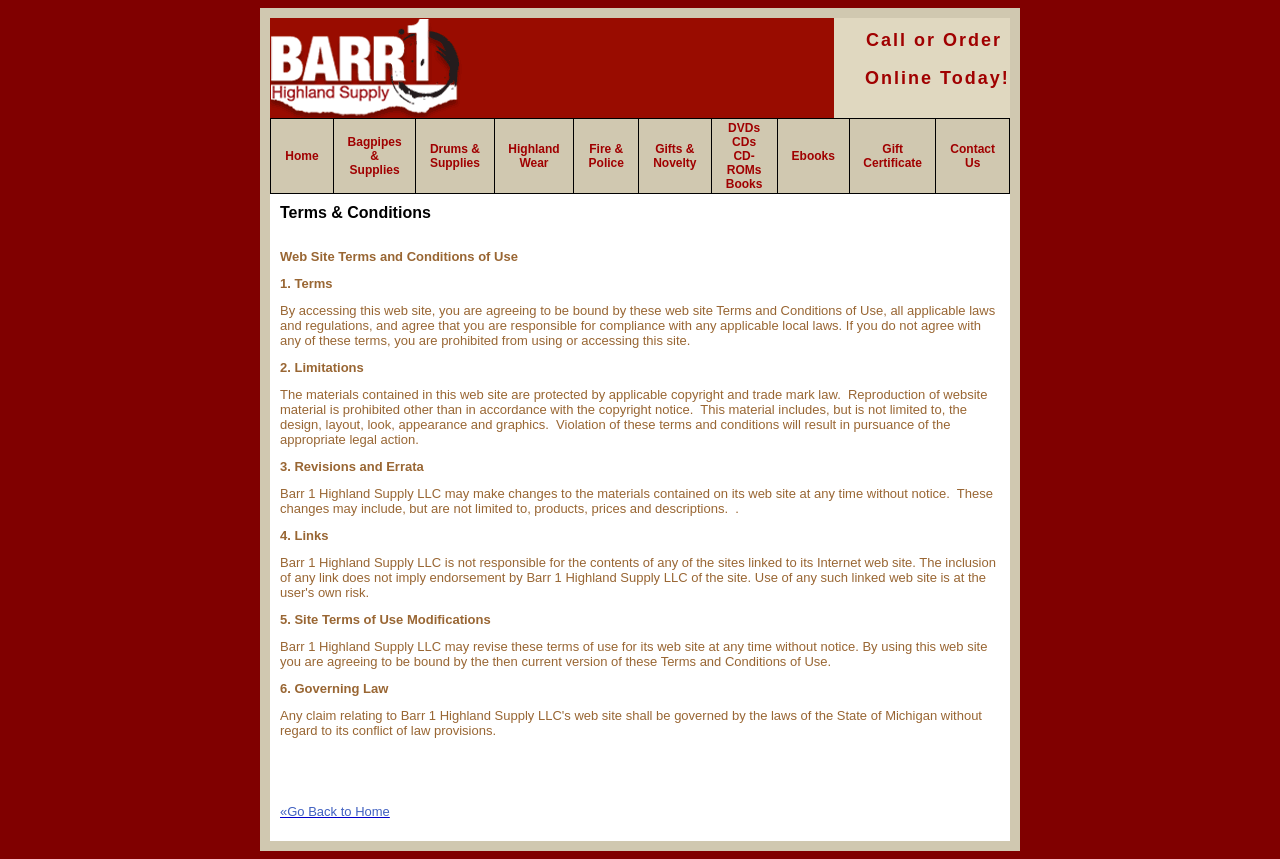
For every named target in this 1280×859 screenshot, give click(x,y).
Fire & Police (606, 156)
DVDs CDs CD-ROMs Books (744, 156)
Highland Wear (533, 156)
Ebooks (813, 156)
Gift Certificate (892, 156)
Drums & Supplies (455, 156)
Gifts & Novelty (674, 156)
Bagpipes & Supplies (375, 156)
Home (301, 156)
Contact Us (972, 156)
